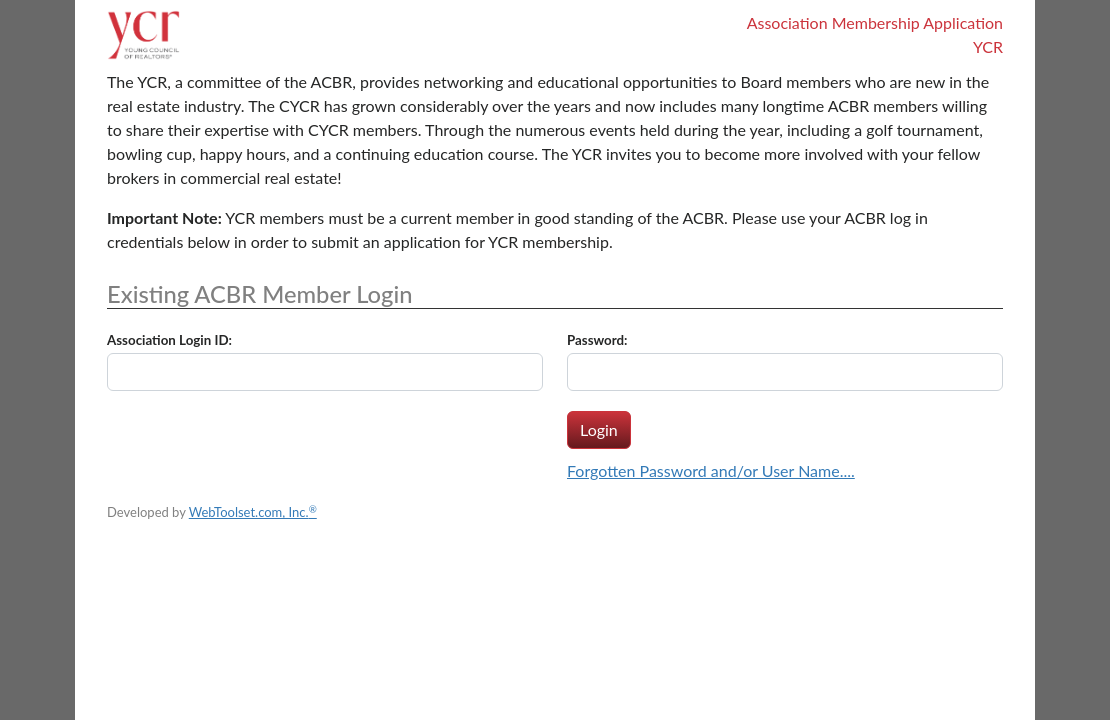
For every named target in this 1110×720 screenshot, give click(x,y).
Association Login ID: (169, 340)
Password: (597, 340)
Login (599, 429)
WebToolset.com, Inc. (253, 512)
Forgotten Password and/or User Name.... (711, 470)
